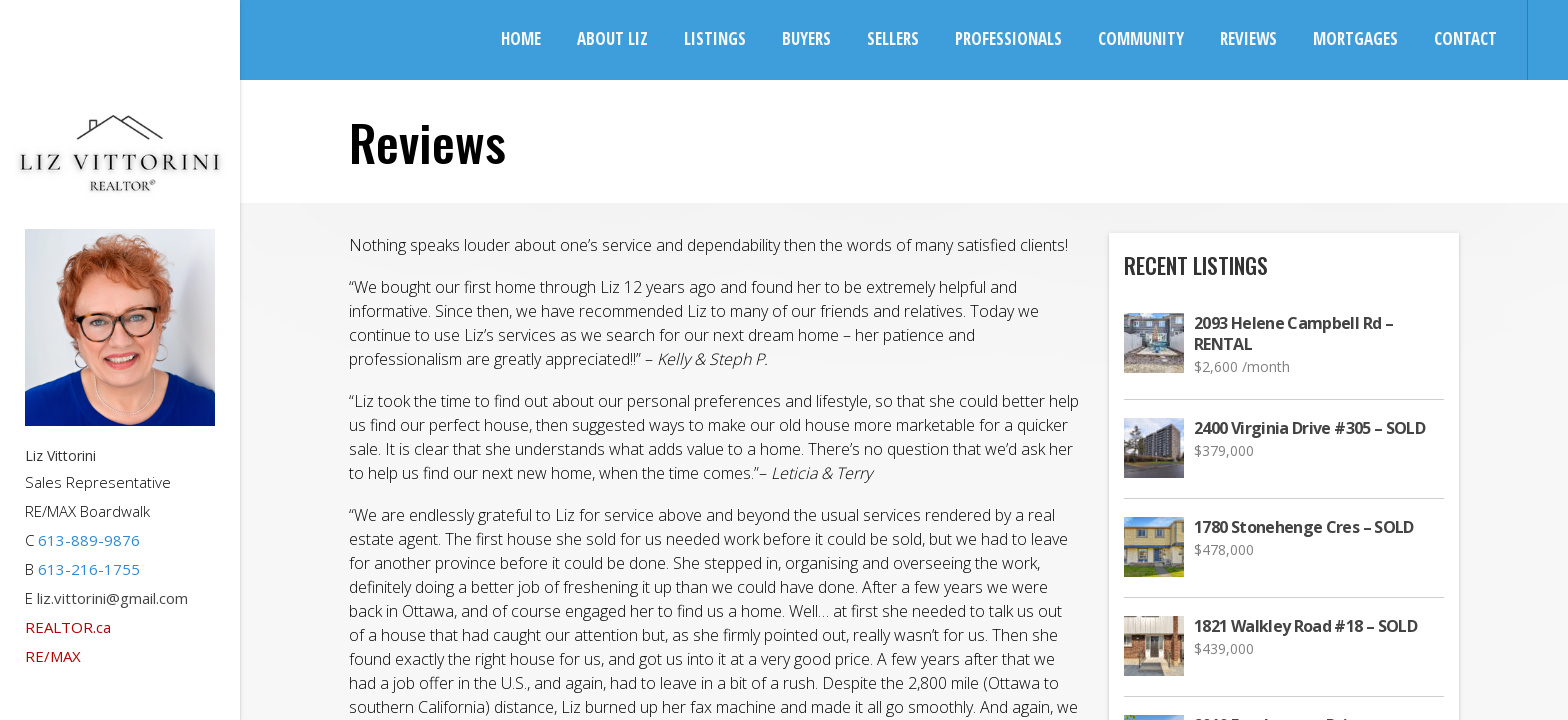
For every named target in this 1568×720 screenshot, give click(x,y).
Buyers (806, 38)
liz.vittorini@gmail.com (112, 598)
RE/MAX (53, 656)
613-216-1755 (89, 569)
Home (521, 38)
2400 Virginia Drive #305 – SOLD (1309, 428)
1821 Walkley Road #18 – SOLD (1305, 626)
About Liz (612, 38)
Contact (1465, 38)
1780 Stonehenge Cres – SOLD (1304, 527)
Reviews (1248, 38)
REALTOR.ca (68, 627)
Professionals (1008, 38)
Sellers (893, 38)
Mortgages (1355, 38)
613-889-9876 (89, 540)
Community (1141, 38)
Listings (715, 38)
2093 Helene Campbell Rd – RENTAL (1293, 334)
